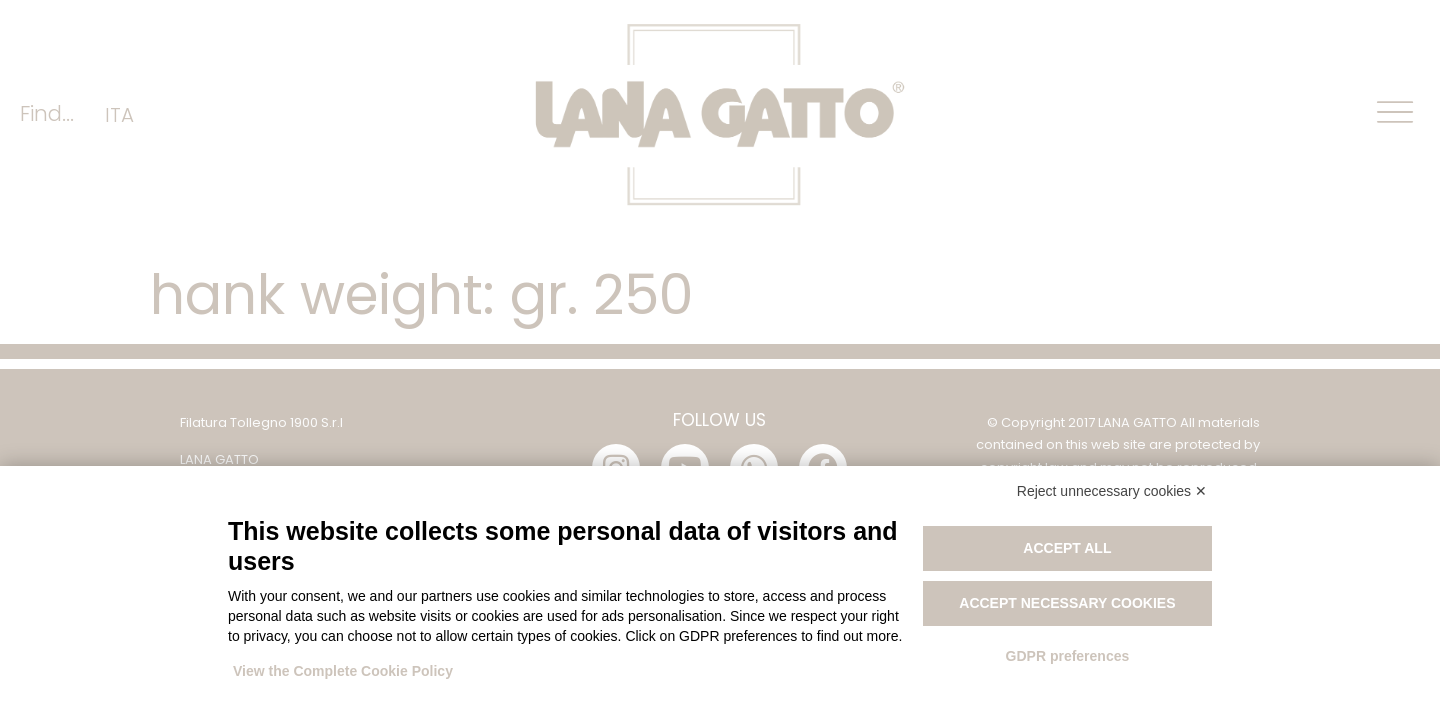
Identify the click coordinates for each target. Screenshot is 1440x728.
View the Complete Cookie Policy (343, 671)
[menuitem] (119, 114)
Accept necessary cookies (1067, 603)
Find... (47, 113)
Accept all (1067, 548)
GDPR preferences (1068, 656)
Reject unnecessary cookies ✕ (1112, 491)
